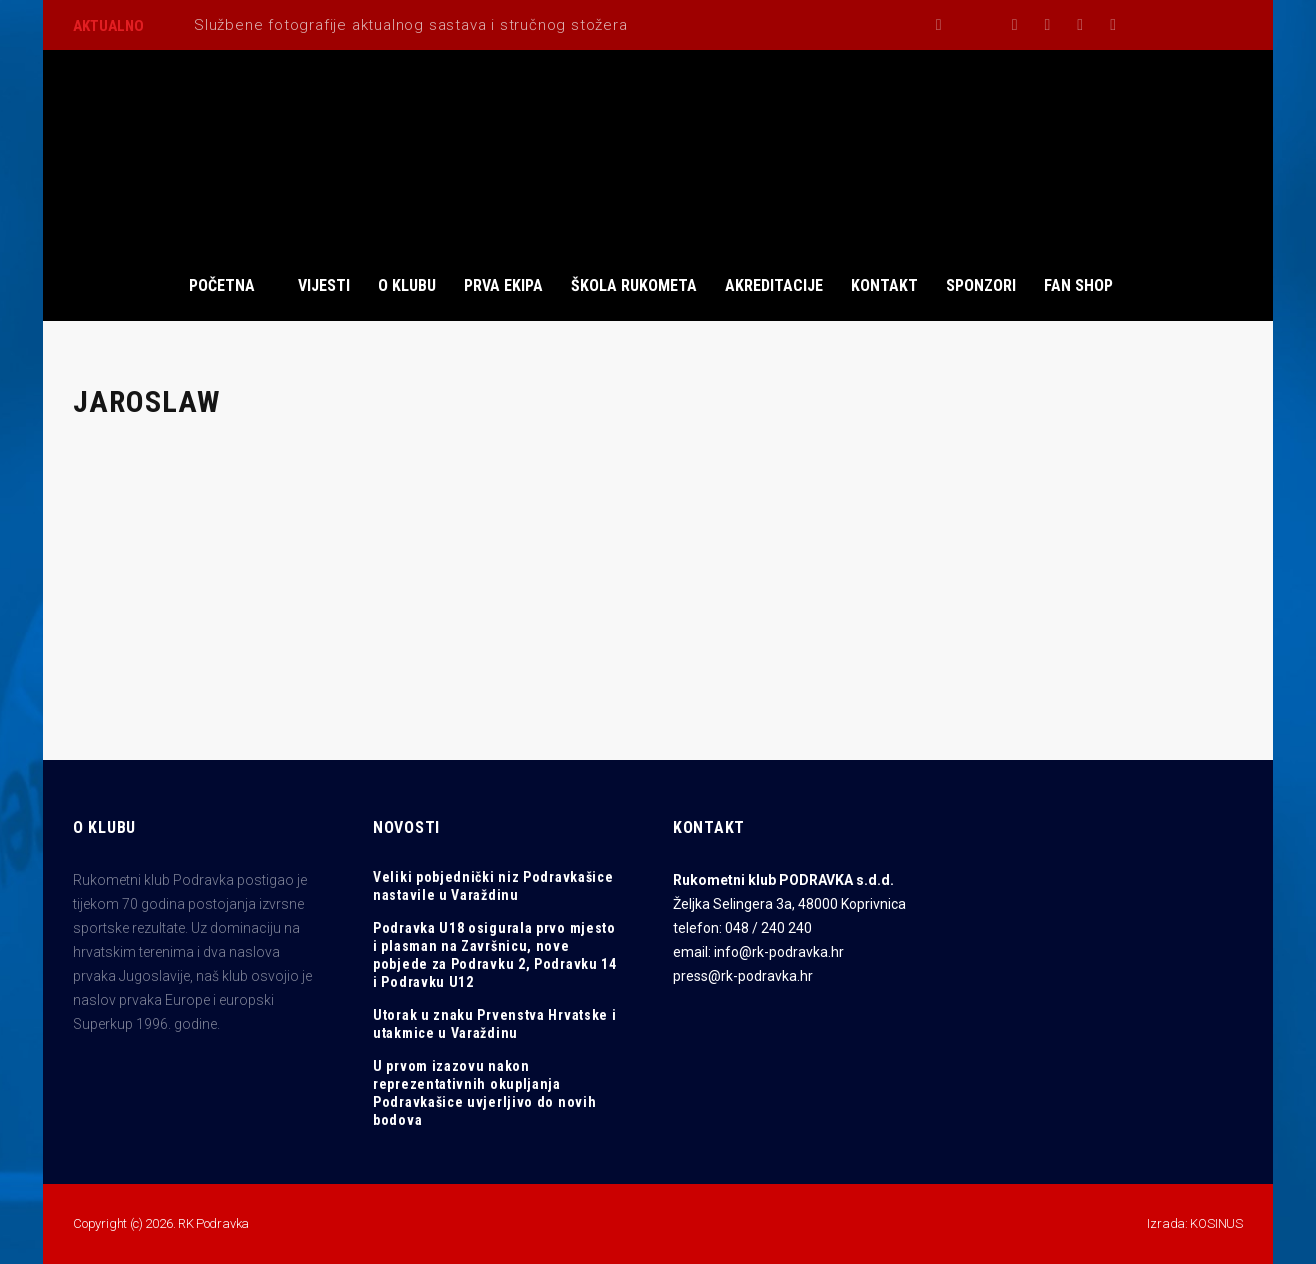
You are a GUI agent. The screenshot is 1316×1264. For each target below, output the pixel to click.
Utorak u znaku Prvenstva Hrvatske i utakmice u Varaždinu (495, 1024)
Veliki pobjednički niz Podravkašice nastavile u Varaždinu (493, 886)
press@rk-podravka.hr (743, 976)
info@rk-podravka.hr (779, 952)
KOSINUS (1216, 1223)
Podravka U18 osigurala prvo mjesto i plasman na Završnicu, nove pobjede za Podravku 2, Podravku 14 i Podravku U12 (495, 955)
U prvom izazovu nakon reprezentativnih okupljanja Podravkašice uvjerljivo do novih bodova (484, 1093)
